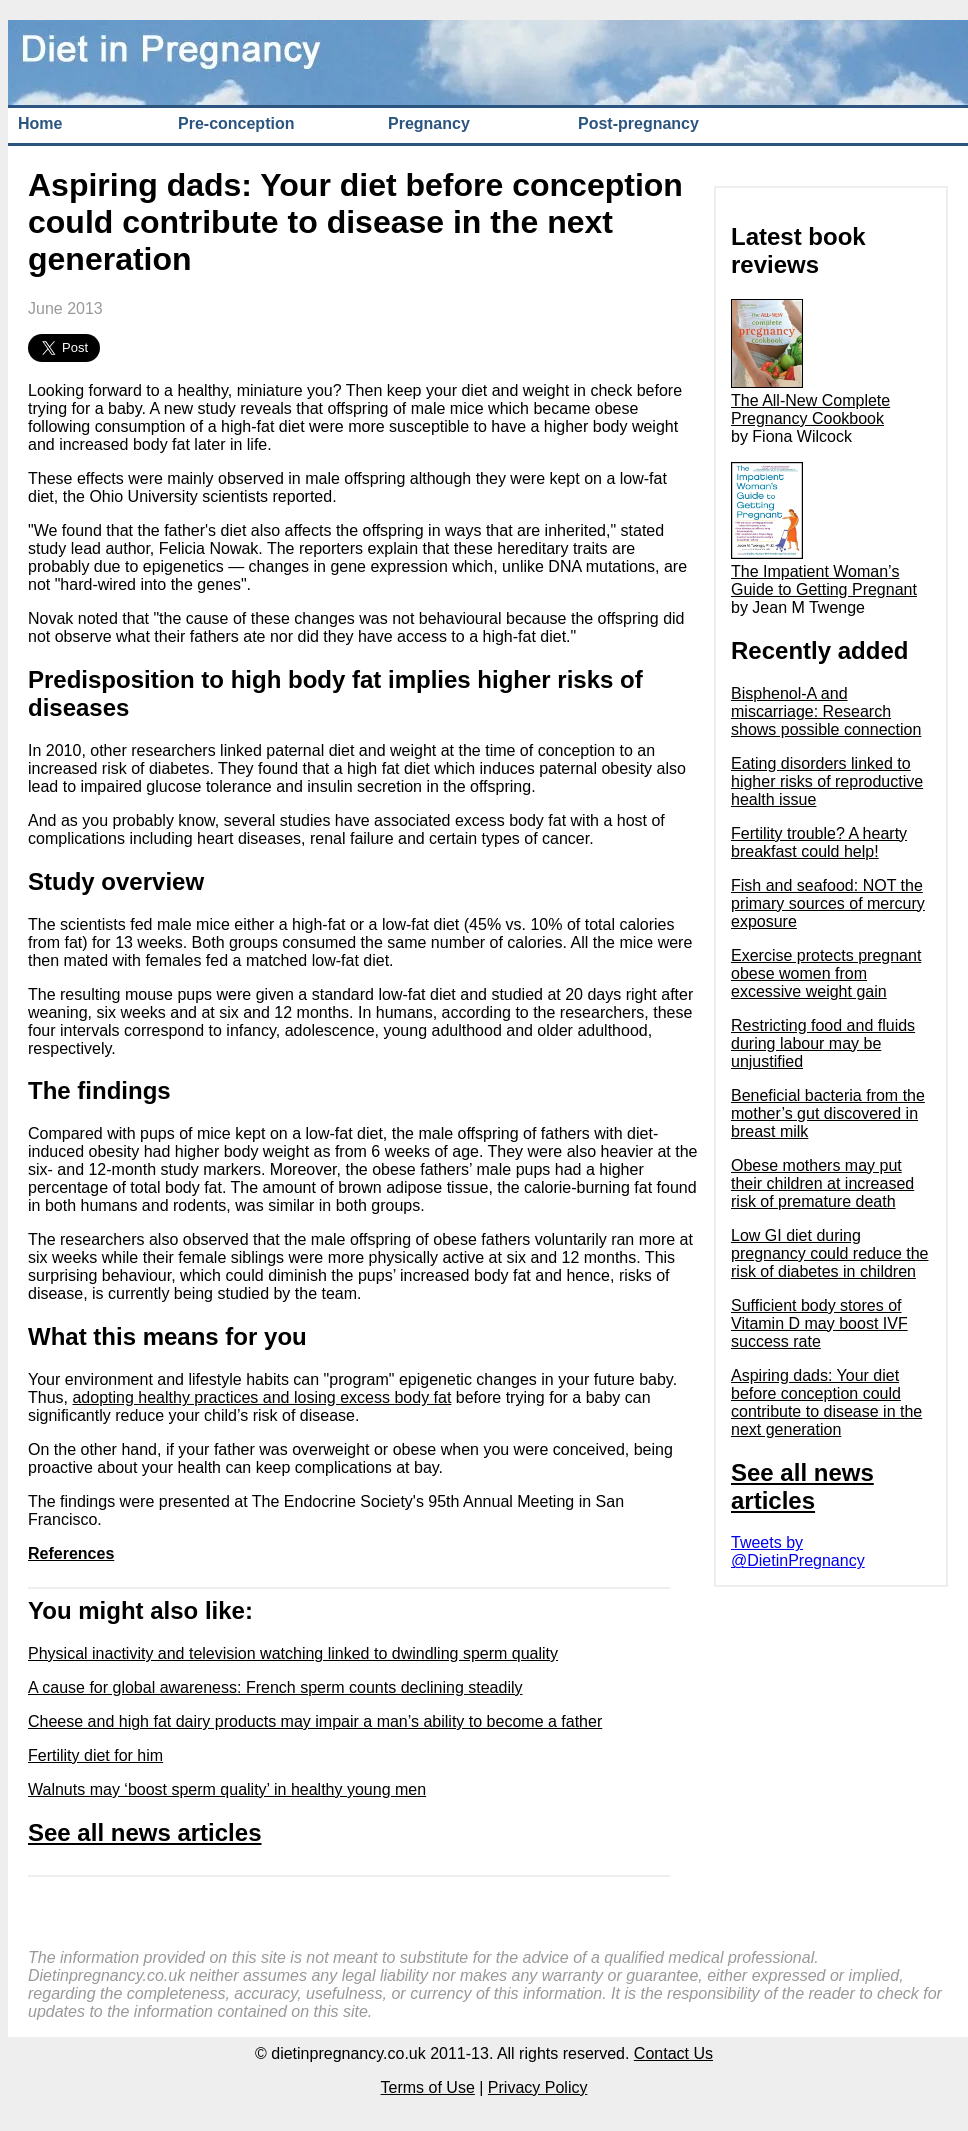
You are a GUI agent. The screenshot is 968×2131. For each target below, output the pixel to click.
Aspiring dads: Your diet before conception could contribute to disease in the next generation (826, 1402)
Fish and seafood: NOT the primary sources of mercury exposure (828, 903)
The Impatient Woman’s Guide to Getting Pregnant (824, 571)
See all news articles (144, 1832)
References (71, 1553)
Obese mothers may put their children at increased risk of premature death (822, 1183)
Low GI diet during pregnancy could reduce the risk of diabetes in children (829, 1253)
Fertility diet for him (95, 1755)
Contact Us (673, 2053)
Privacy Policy (538, 2087)
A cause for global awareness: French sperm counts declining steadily (275, 1687)
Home (40, 123)
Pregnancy (429, 123)
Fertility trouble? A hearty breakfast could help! (819, 842)
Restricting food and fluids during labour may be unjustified (823, 1043)
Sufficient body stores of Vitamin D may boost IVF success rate (819, 1323)
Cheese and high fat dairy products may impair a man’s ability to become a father (315, 1721)
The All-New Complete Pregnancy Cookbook (810, 400)
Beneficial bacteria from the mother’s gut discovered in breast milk (828, 1113)
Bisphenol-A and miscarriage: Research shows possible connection (826, 711)
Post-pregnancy (638, 123)
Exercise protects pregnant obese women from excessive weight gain (826, 973)
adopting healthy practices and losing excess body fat (261, 1397)
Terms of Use (428, 2087)
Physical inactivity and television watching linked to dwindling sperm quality (293, 1653)
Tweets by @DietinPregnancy (798, 1551)
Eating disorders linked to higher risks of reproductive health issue (827, 781)
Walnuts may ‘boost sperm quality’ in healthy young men (227, 1789)
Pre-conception (236, 123)
